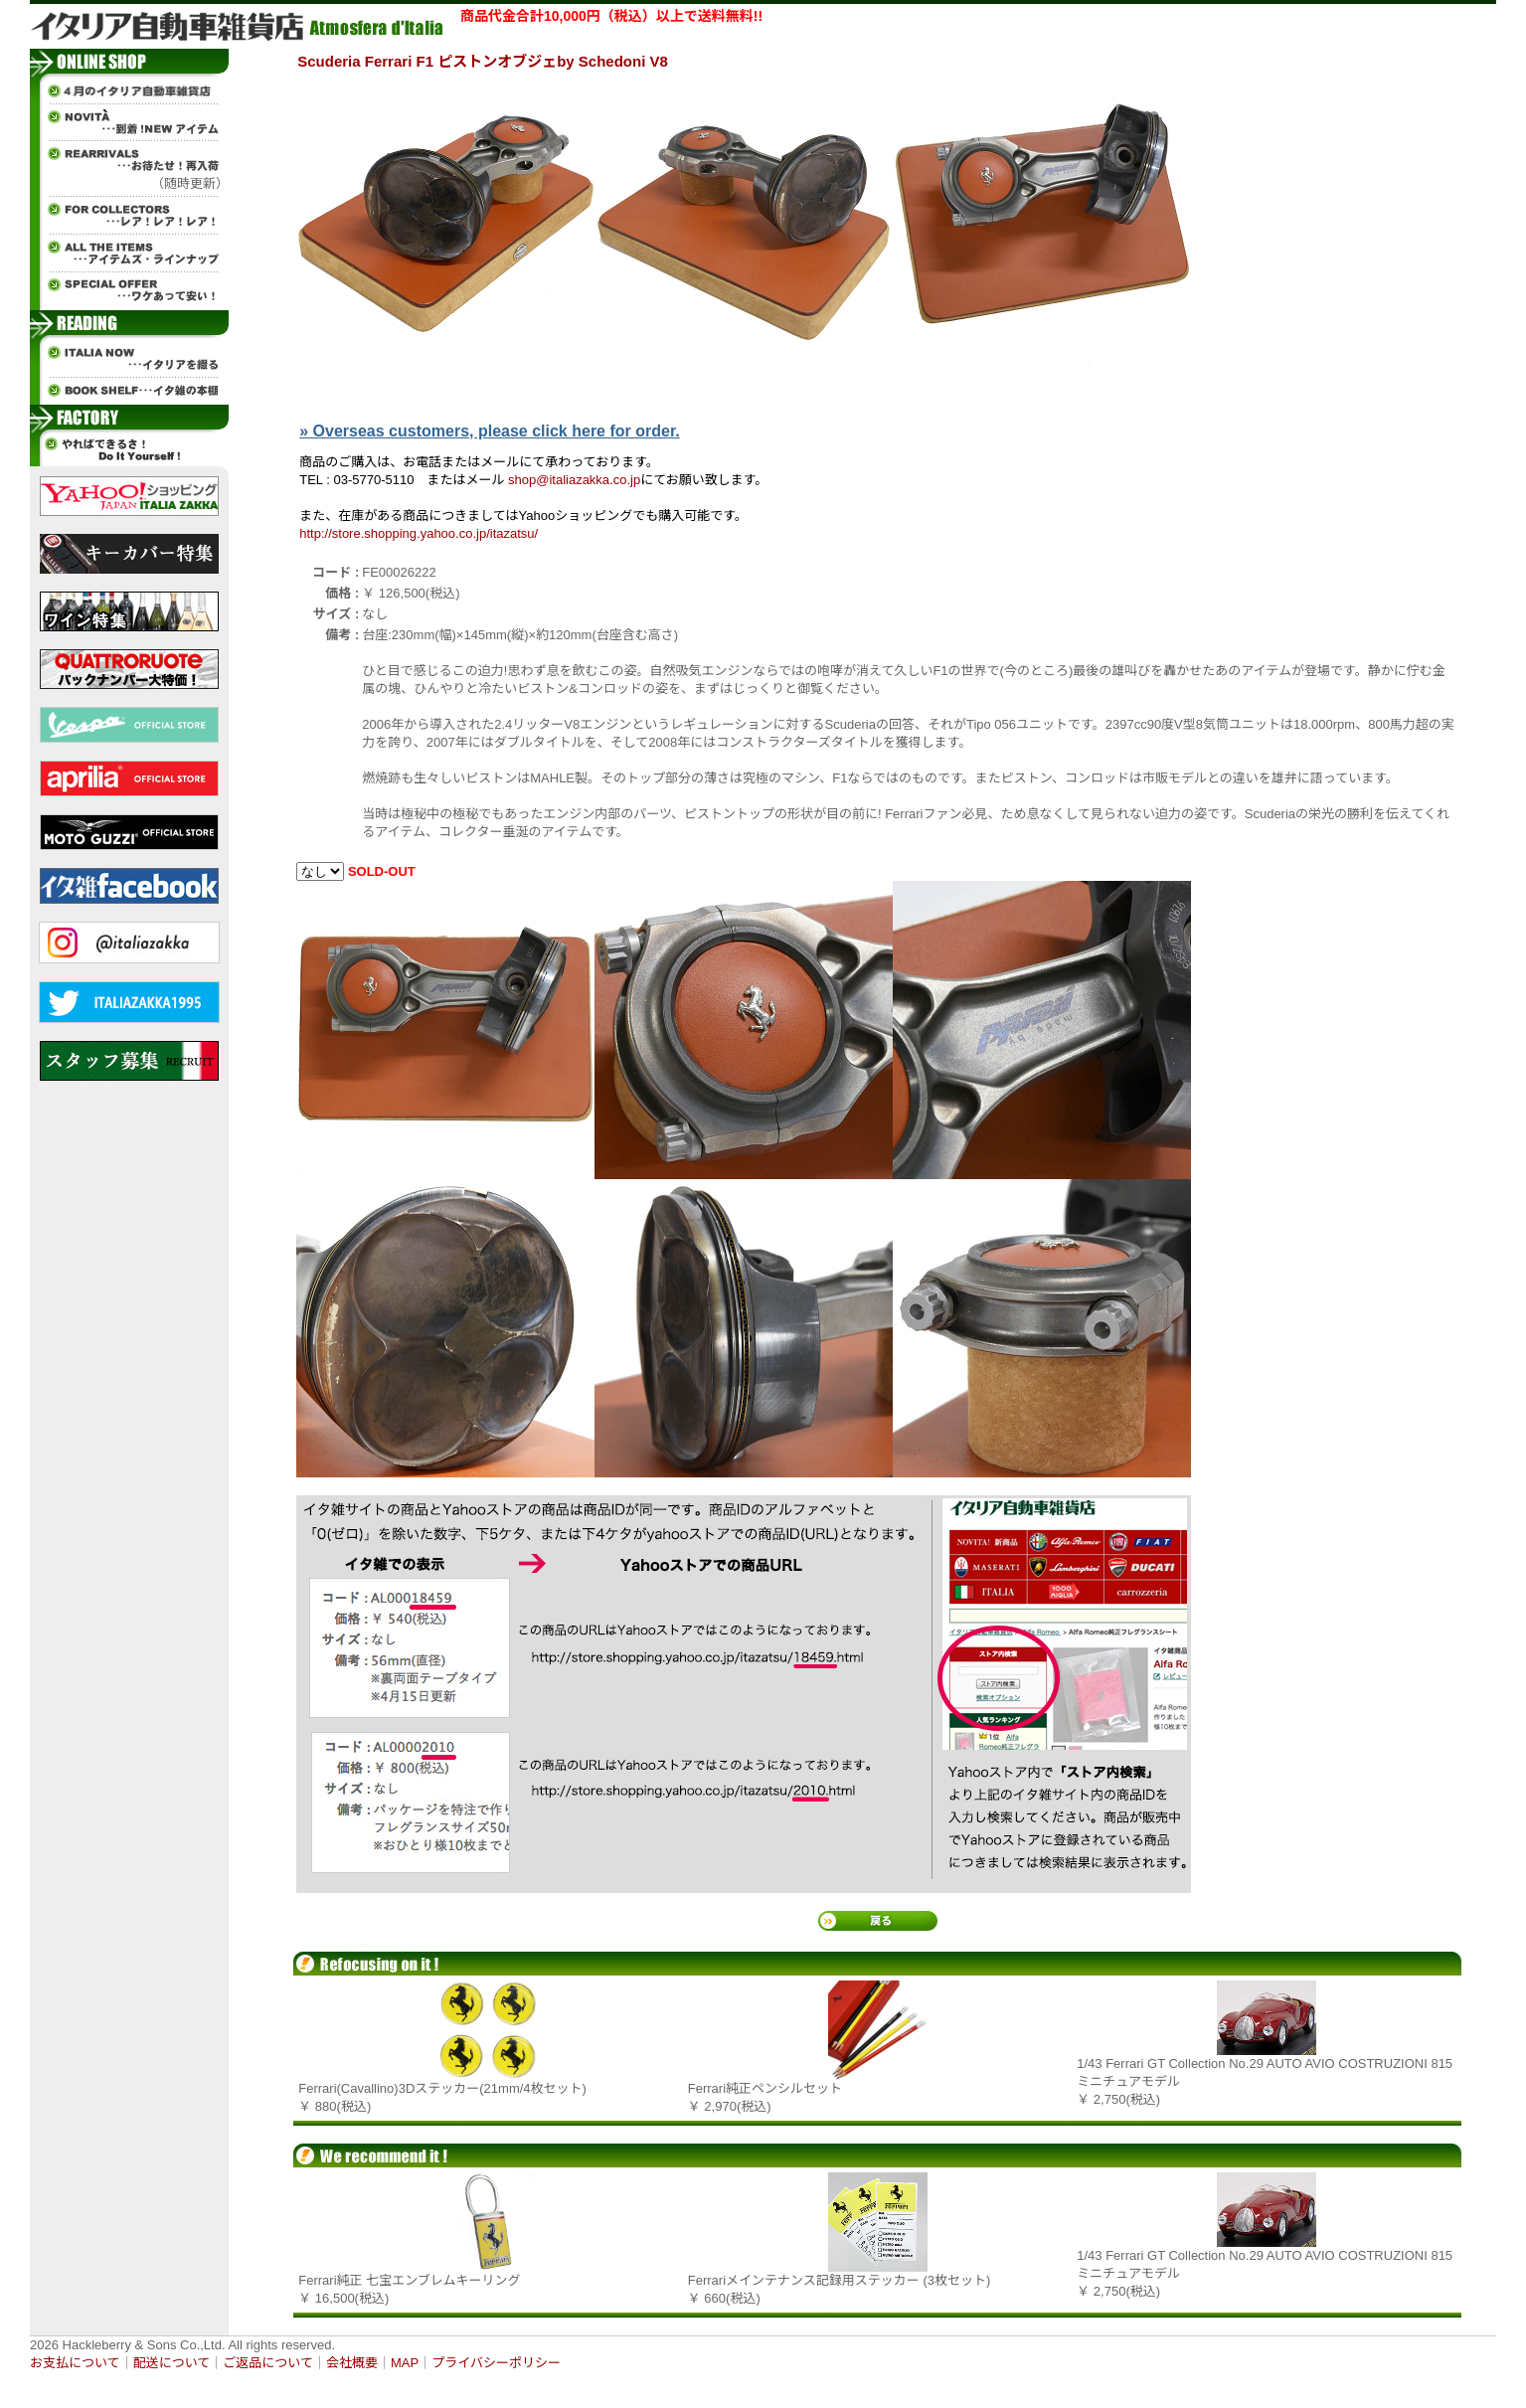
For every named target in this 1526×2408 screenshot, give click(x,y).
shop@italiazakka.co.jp (574, 479)
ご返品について (268, 2362)
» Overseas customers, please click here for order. (489, 431)
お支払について (75, 2362)
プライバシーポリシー (496, 2362)
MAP (405, 2362)
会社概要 (352, 2362)
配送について (172, 2362)
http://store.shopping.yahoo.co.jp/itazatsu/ (418, 533)
